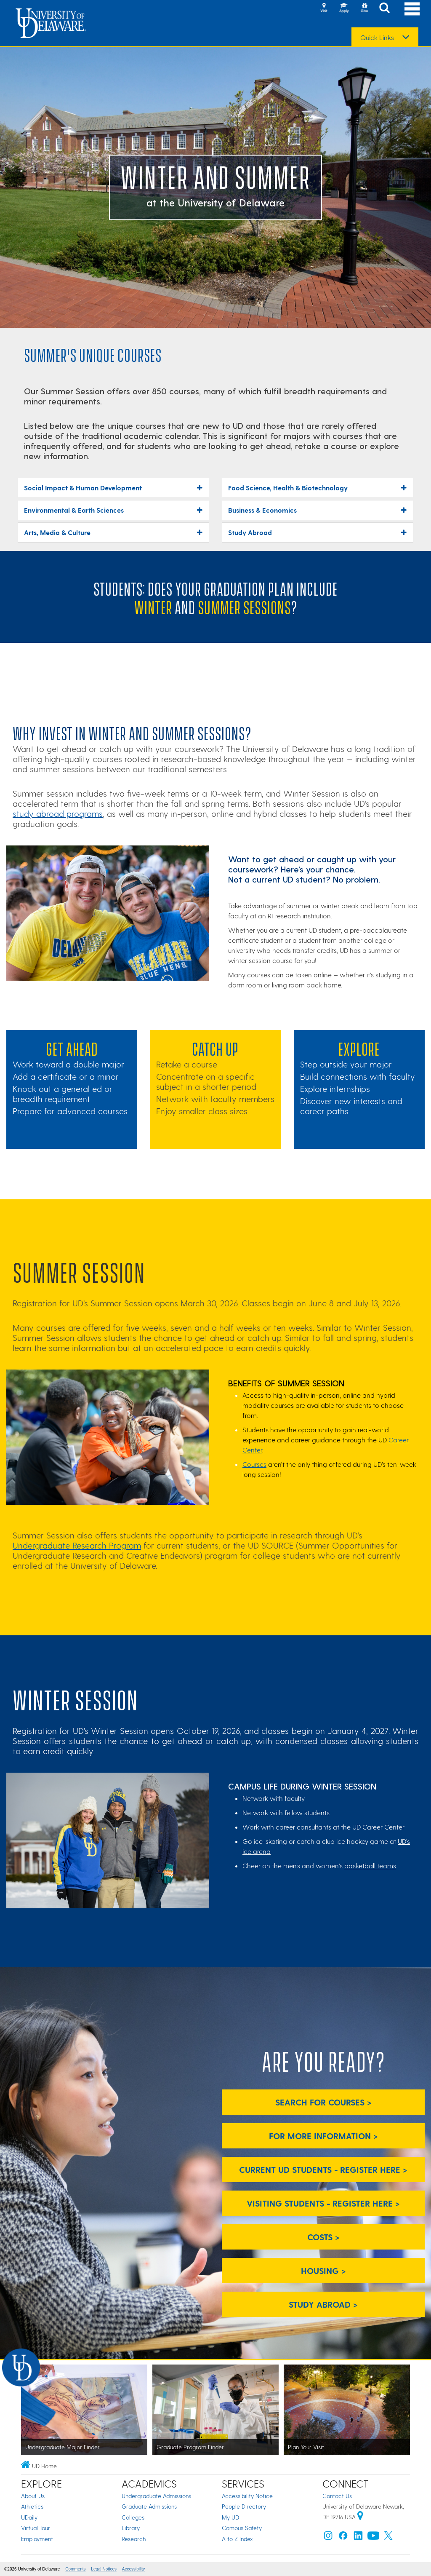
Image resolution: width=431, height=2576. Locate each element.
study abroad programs (58, 813)
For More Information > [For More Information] (323, 2136)
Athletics (32, 2506)
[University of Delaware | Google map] (360, 2516)
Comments (75, 2569)
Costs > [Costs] (323, 2237)
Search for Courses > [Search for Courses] (323, 2102)
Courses (254, 1464)
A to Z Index (237, 2538)
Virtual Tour (35, 2527)
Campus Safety (242, 2527)
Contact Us (337, 2495)
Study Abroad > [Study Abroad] (323, 2304)
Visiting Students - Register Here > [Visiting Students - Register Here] (323, 2203)
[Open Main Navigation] (412, 8)
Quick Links (377, 37)
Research (134, 2538)
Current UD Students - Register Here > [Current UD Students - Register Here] (323, 2169)
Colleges (133, 2517)
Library (131, 2527)
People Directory (244, 2506)
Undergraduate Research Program (77, 1545)
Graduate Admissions (149, 2506)
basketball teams (370, 1866)
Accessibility (133, 2569)
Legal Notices (104, 2569)
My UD (230, 2517)
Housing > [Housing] (323, 2271)
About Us (33, 2495)
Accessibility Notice (247, 2495)
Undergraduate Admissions (156, 2495)
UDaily (29, 2517)
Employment (37, 2538)
